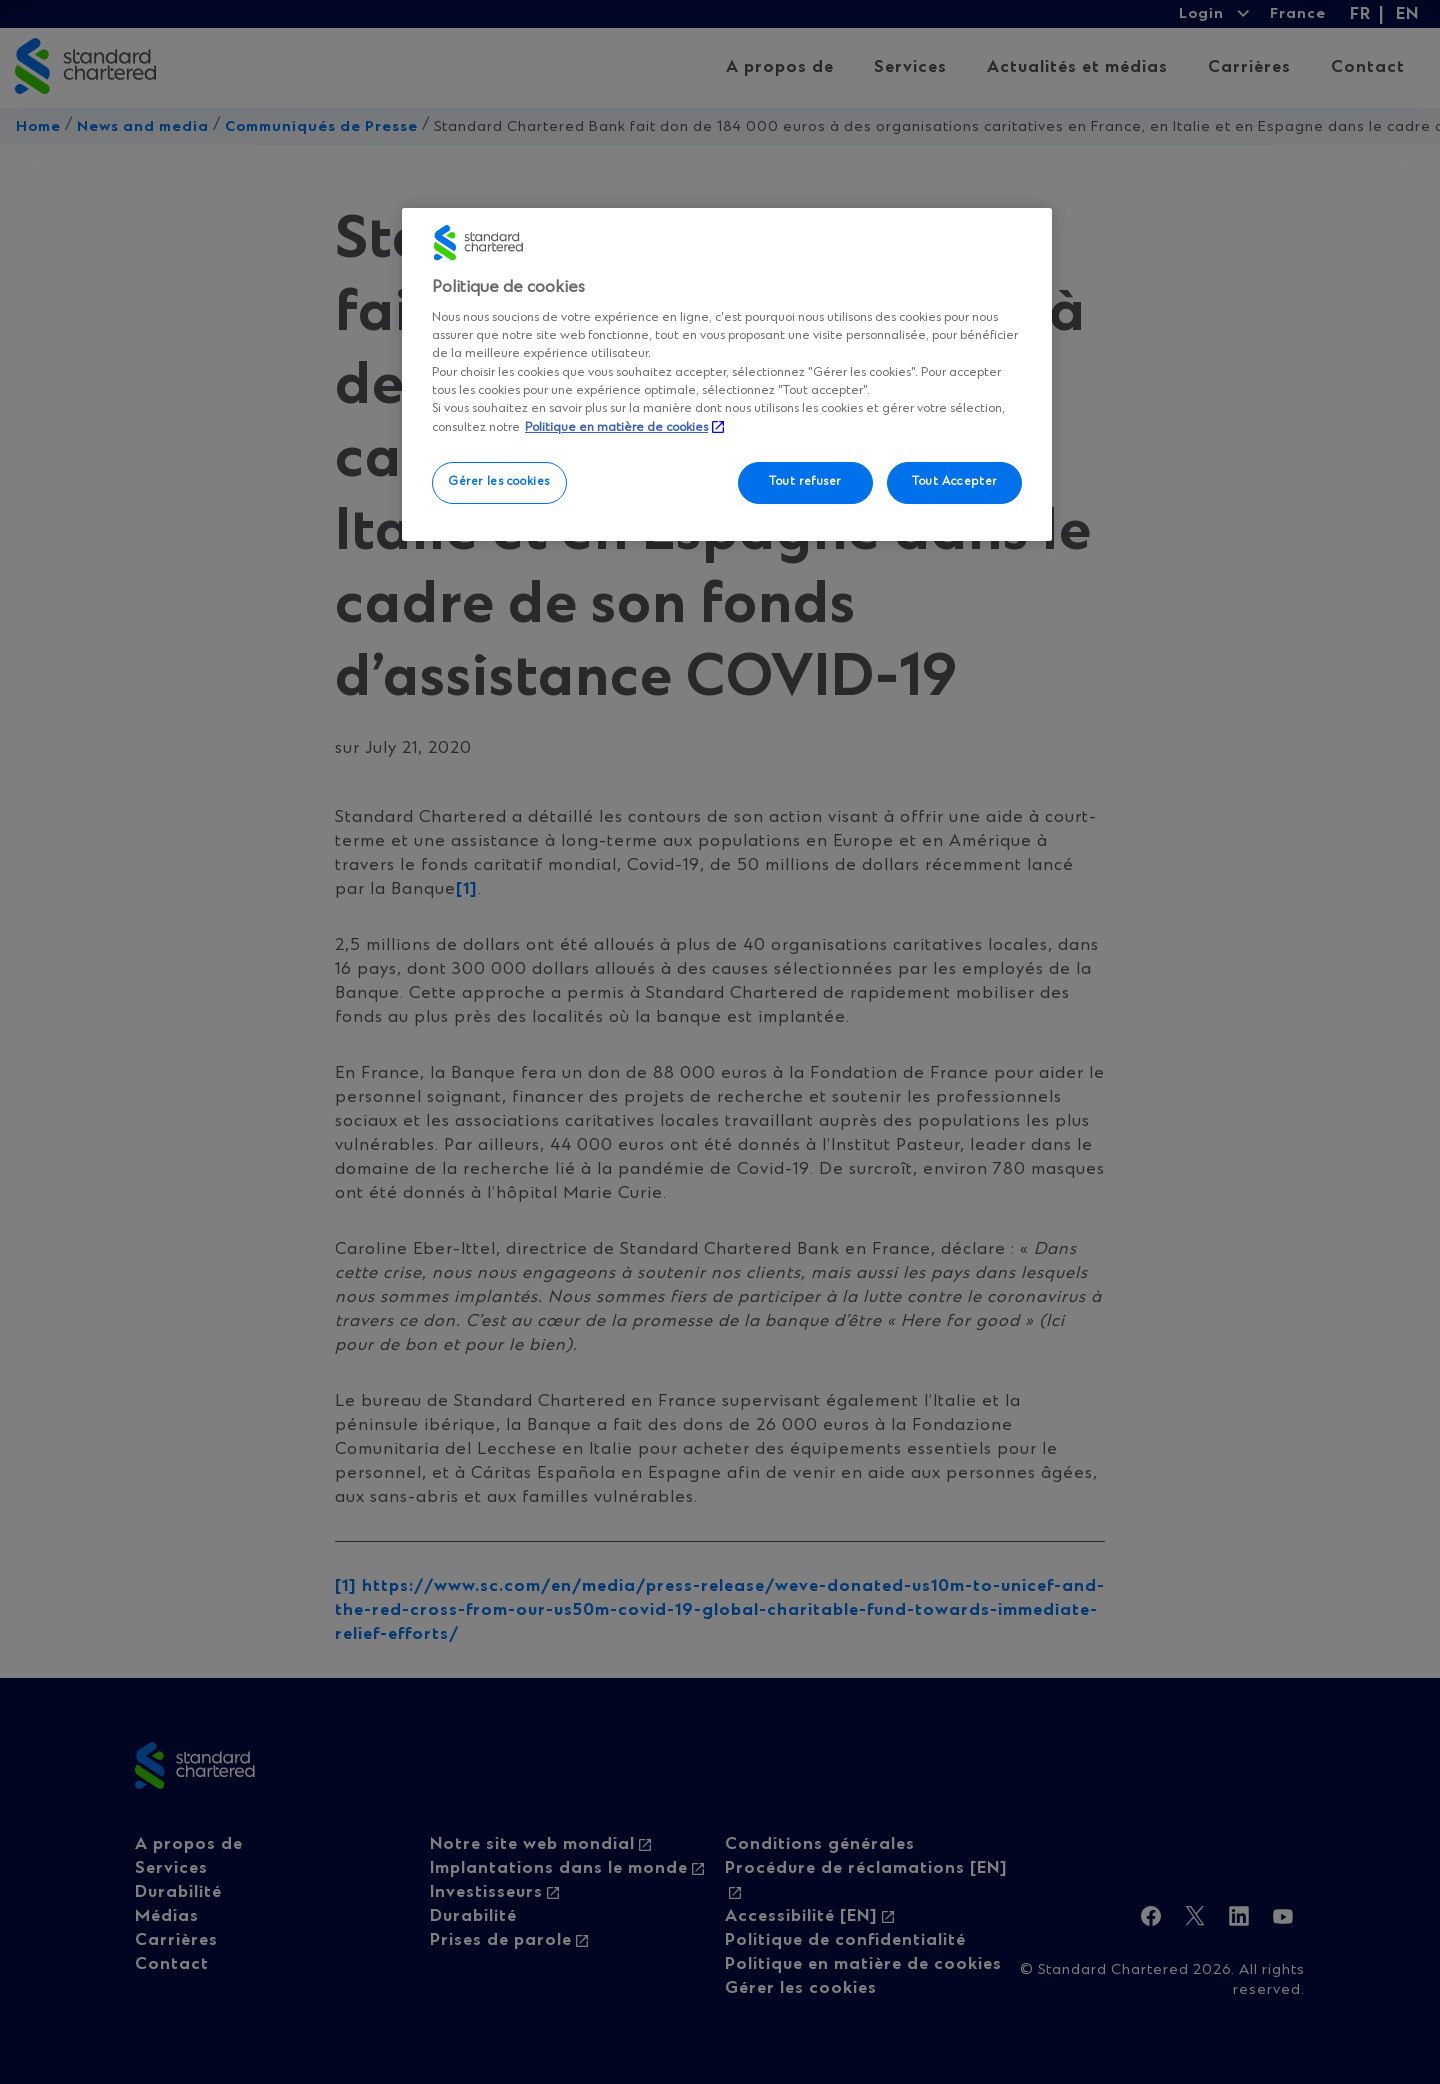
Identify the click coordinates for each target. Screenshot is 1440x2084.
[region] (727, 374)
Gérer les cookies (499, 482)
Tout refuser (805, 482)
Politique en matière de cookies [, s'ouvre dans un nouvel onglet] (616, 427)
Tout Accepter (954, 482)
